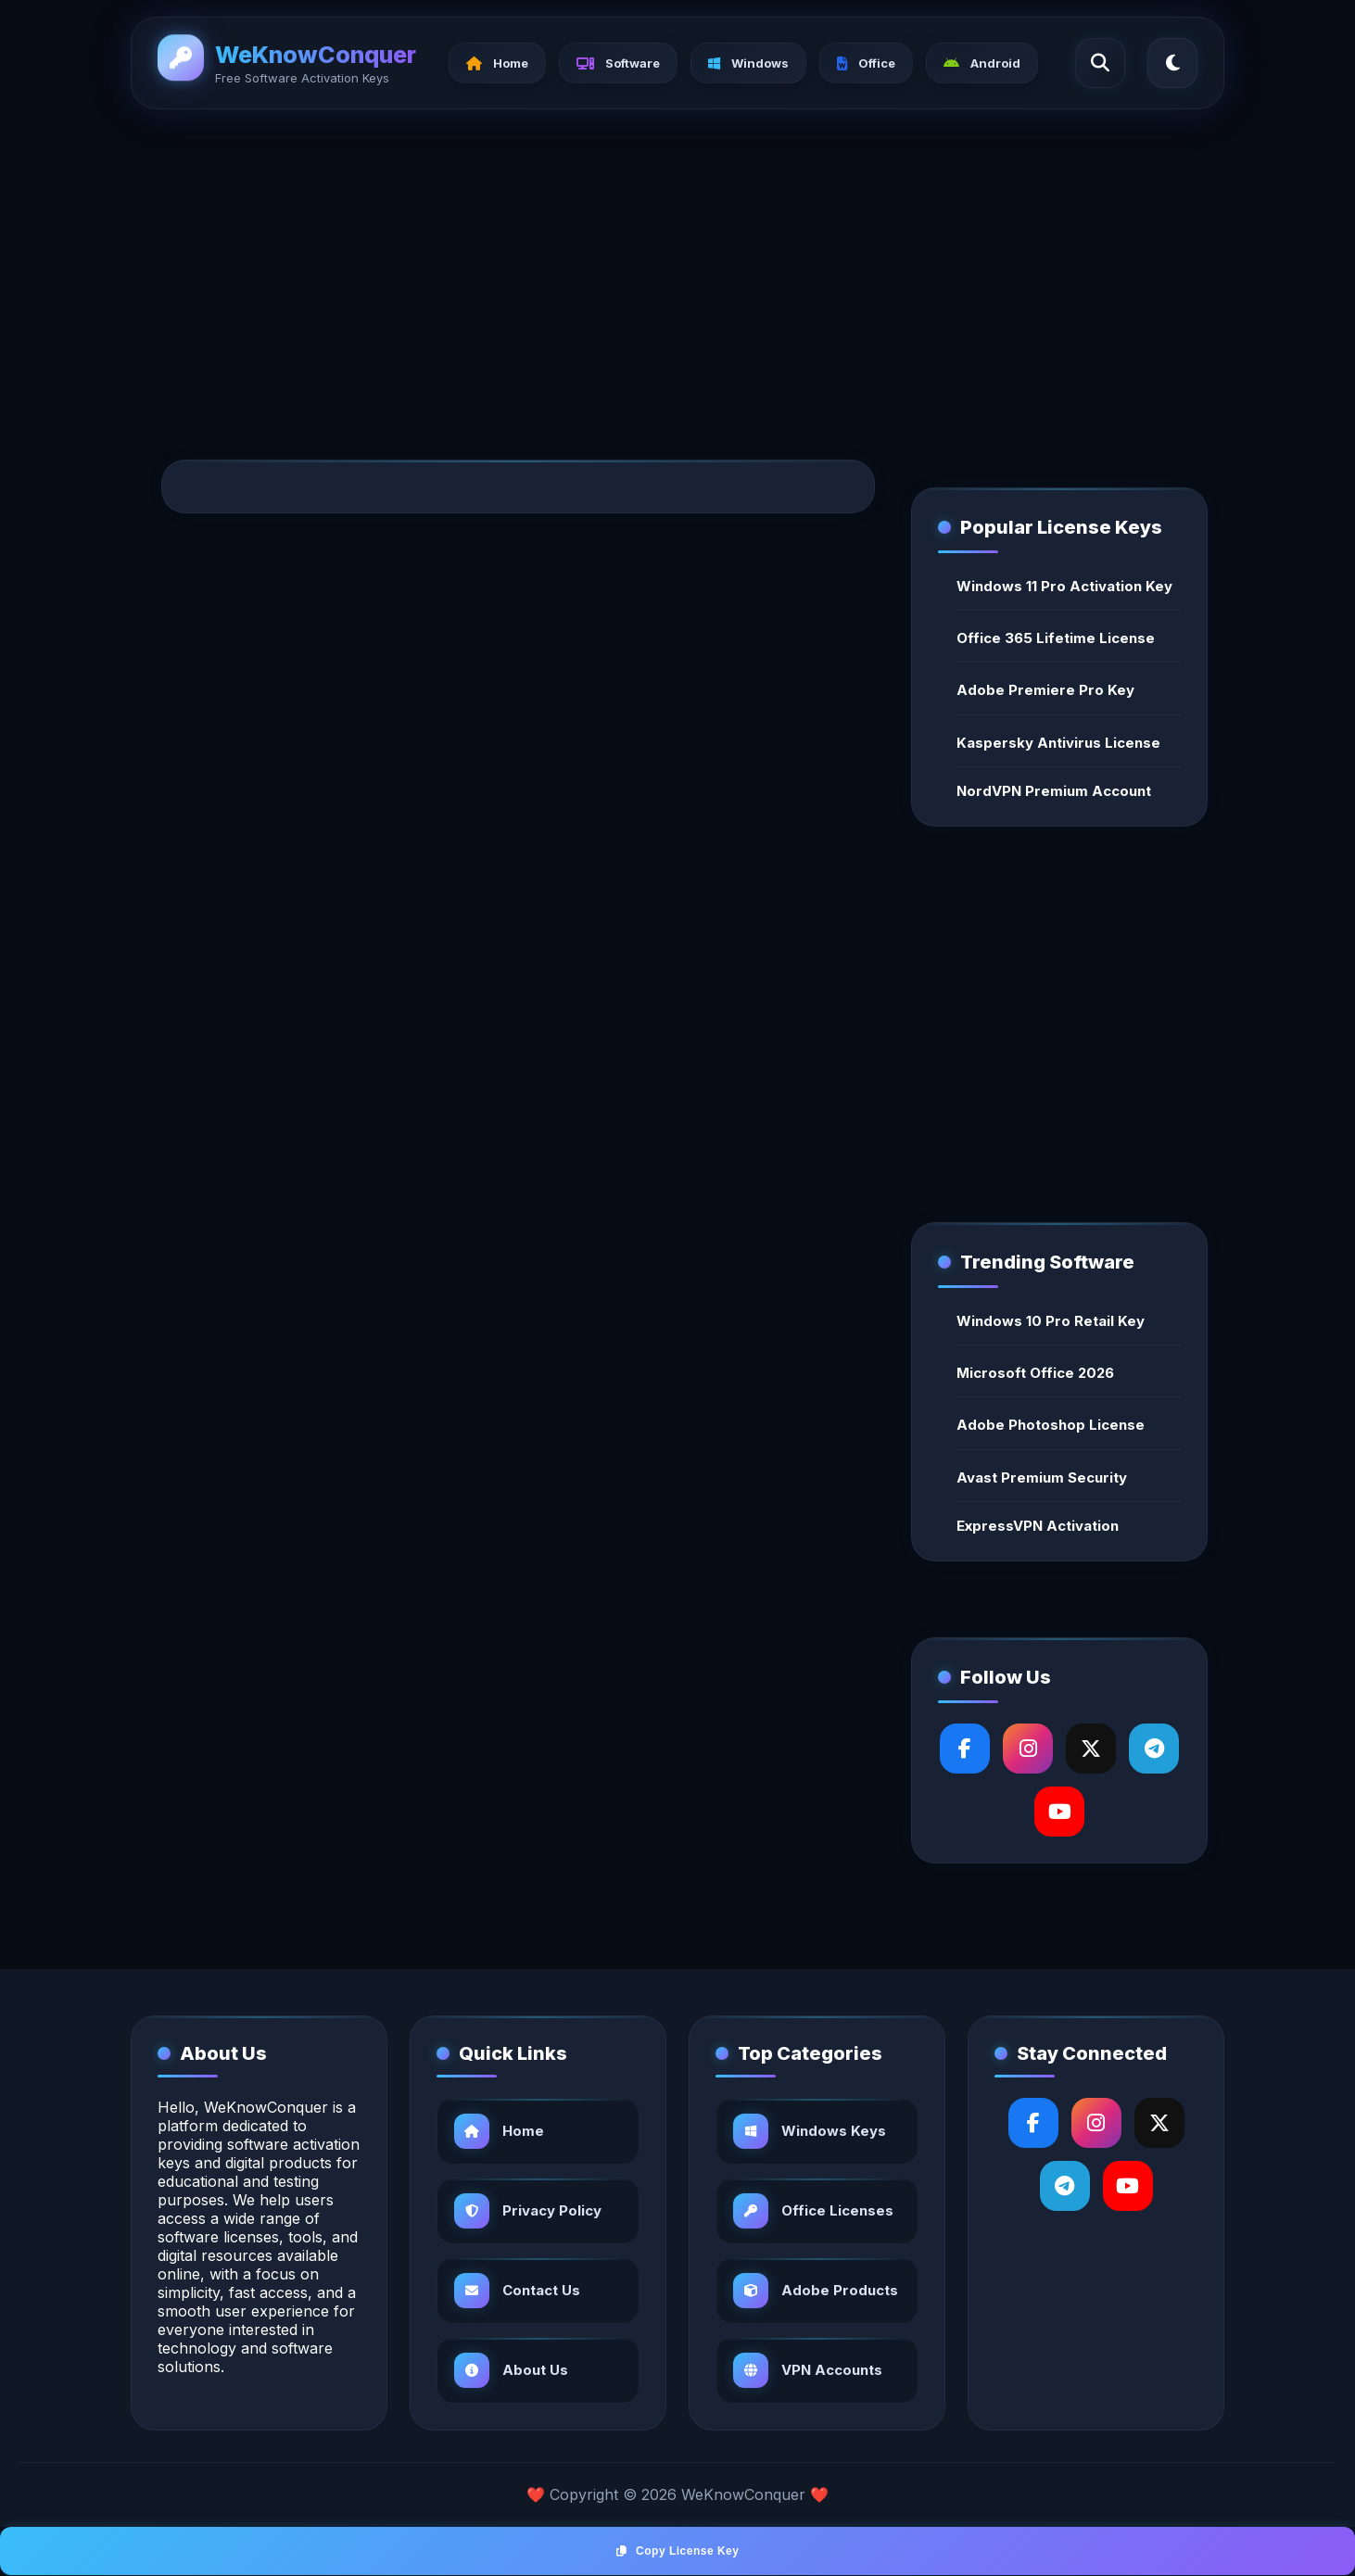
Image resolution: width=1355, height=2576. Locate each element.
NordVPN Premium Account (1053, 791)
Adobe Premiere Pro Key (1045, 690)
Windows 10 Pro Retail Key (1050, 1321)
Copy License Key (678, 2550)
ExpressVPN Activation (1037, 1525)
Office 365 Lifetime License (1055, 638)
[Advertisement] (677, 265)
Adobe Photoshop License (1050, 1424)
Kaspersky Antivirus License (1058, 742)
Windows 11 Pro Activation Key (1064, 586)
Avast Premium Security (1041, 1477)
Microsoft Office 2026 (1035, 1373)
